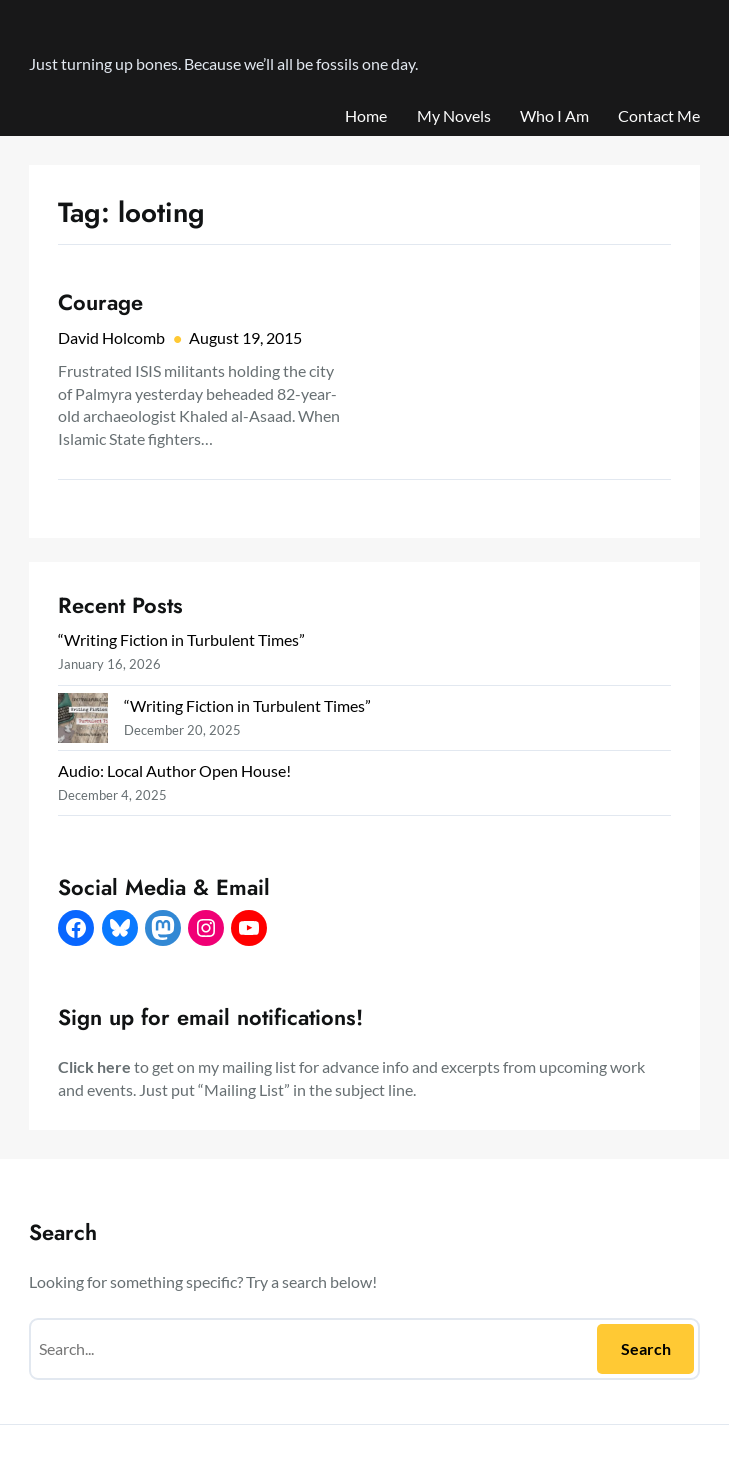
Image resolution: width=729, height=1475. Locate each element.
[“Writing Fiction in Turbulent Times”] (83, 721)
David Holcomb (111, 337)
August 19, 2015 (245, 337)
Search (646, 1348)
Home (366, 115)
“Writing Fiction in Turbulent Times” (181, 639)
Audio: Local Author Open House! (174, 770)
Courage (100, 303)
